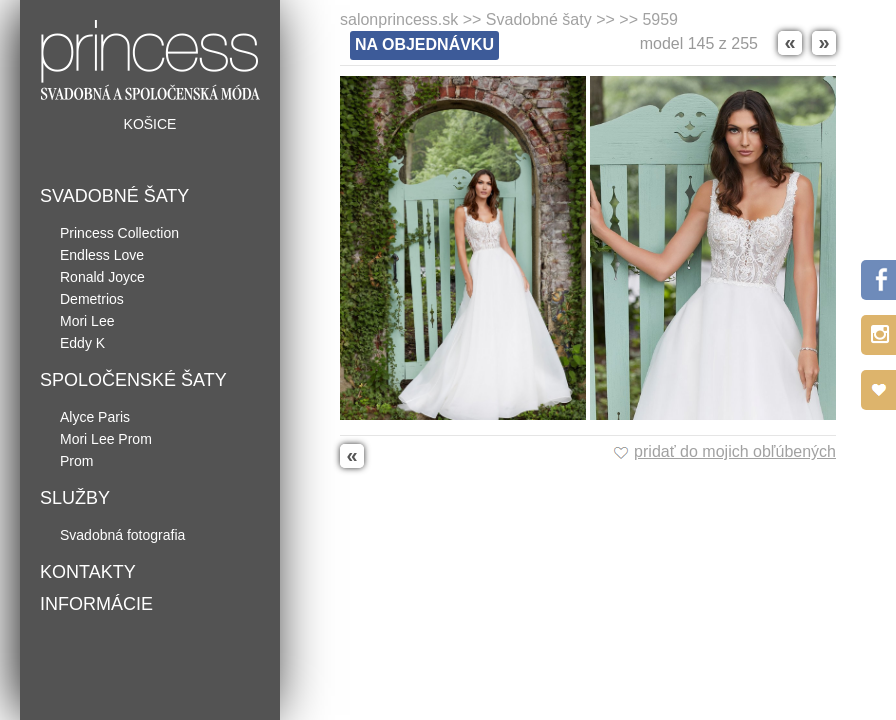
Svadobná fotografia (122, 535)
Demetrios (92, 299)
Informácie (96, 604)
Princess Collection (119, 233)
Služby (75, 498)
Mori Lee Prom (106, 439)
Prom (76, 461)
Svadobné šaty (114, 196)
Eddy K (82, 343)
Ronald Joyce (102, 277)
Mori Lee (87, 321)
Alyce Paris (95, 417)
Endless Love (102, 255)
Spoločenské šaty (133, 380)
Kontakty (88, 572)
